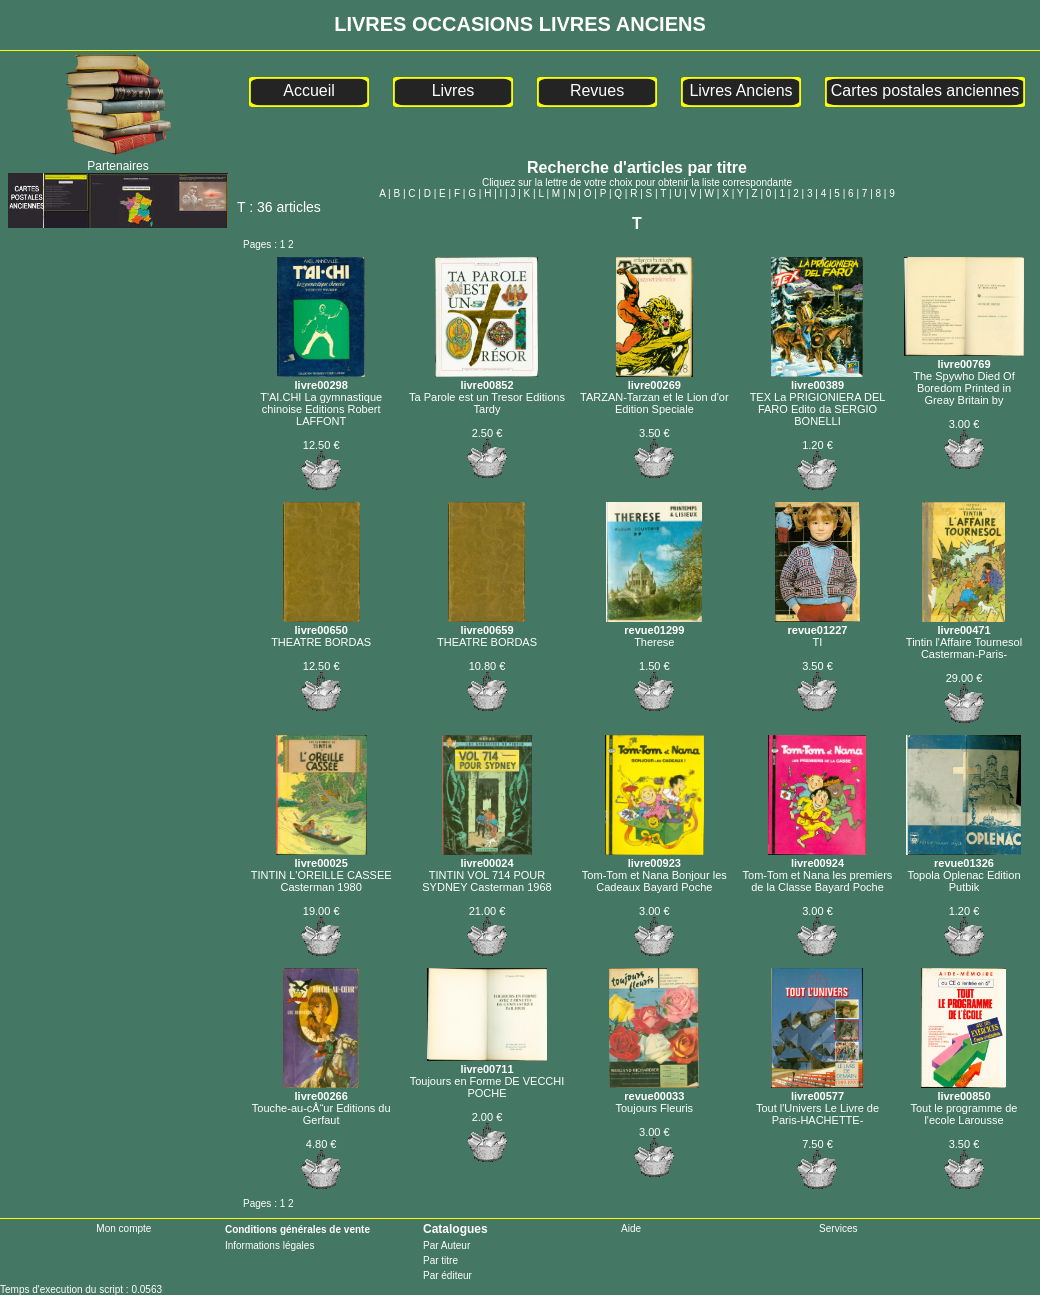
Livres (453, 90)
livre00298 (321, 379)
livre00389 (817, 379)
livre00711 (487, 1063)
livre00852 (486, 379)
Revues (597, 90)
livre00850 (963, 1090)
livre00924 (817, 857)
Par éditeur (447, 1275)
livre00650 (321, 624)
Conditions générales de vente (297, 1229)
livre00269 (654, 379)
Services (838, 1228)
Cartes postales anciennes (925, 90)
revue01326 (963, 857)
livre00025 (321, 857)
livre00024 (487, 857)
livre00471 (963, 624)
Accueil (309, 90)
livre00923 (654, 857)
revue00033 (654, 1090)
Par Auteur (446, 1245)
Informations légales (270, 1245)
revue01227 (817, 624)
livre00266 (321, 1090)
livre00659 (486, 624)
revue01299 (654, 624)
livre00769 (964, 358)
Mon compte (123, 1228)
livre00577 (817, 1090)
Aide (631, 1228)
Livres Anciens (740, 90)
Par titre (440, 1260)
